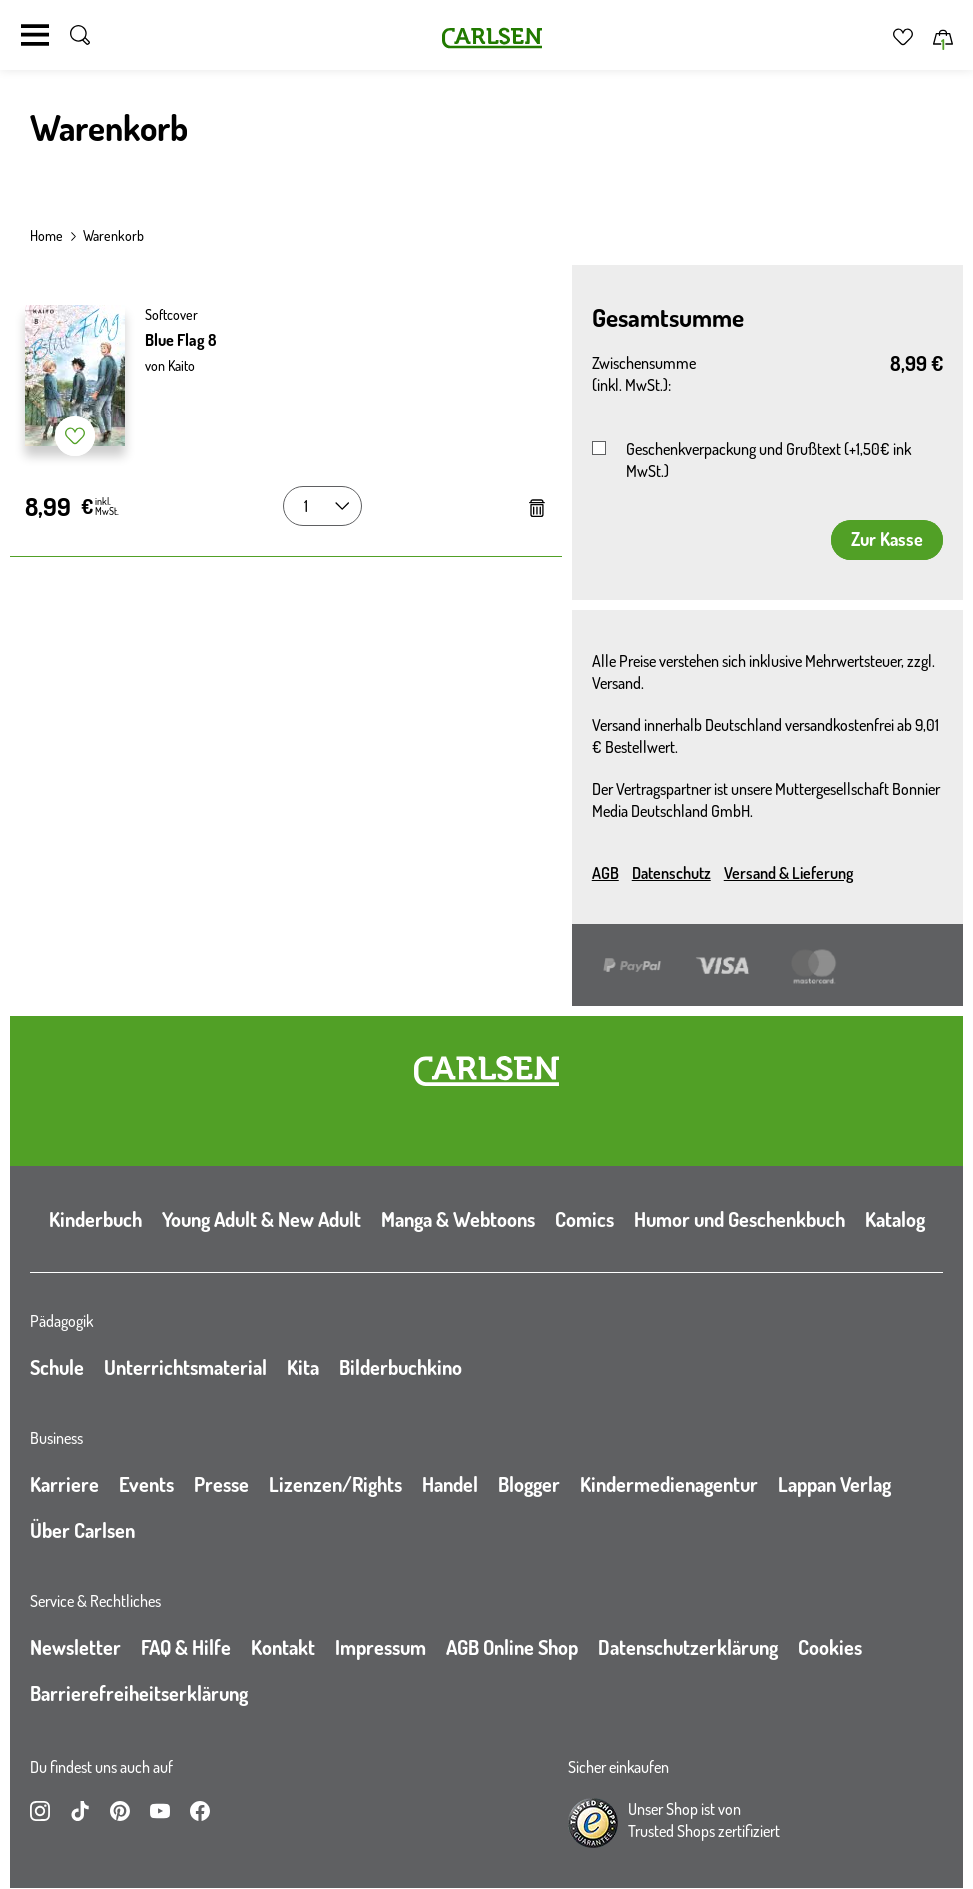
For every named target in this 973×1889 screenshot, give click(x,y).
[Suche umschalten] (80, 35)
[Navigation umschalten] (35, 35)
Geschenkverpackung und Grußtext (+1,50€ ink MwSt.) (768, 460)
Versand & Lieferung (788, 873)
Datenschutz (671, 873)
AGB (605, 873)
